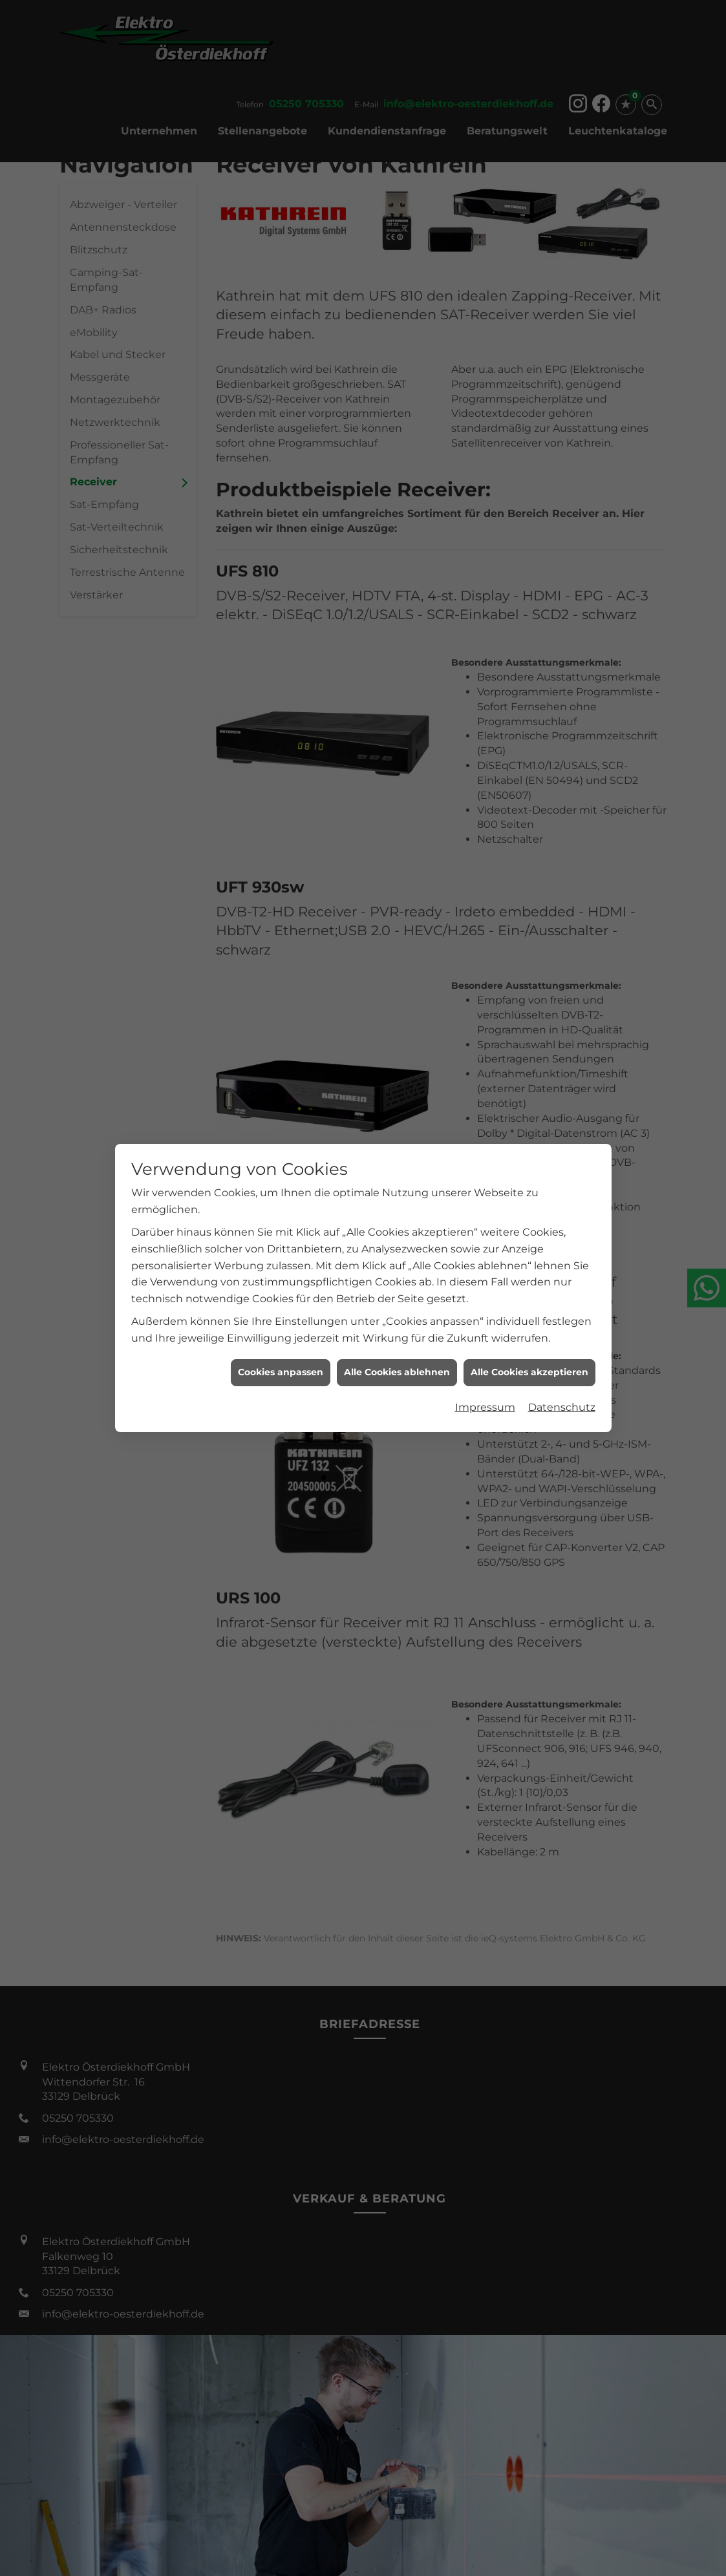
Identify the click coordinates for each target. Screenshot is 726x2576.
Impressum (485, 1366)
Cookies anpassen (280, 1330)
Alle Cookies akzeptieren (529, 1330)
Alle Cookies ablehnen (397, 1330)
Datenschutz (561, 1366)
